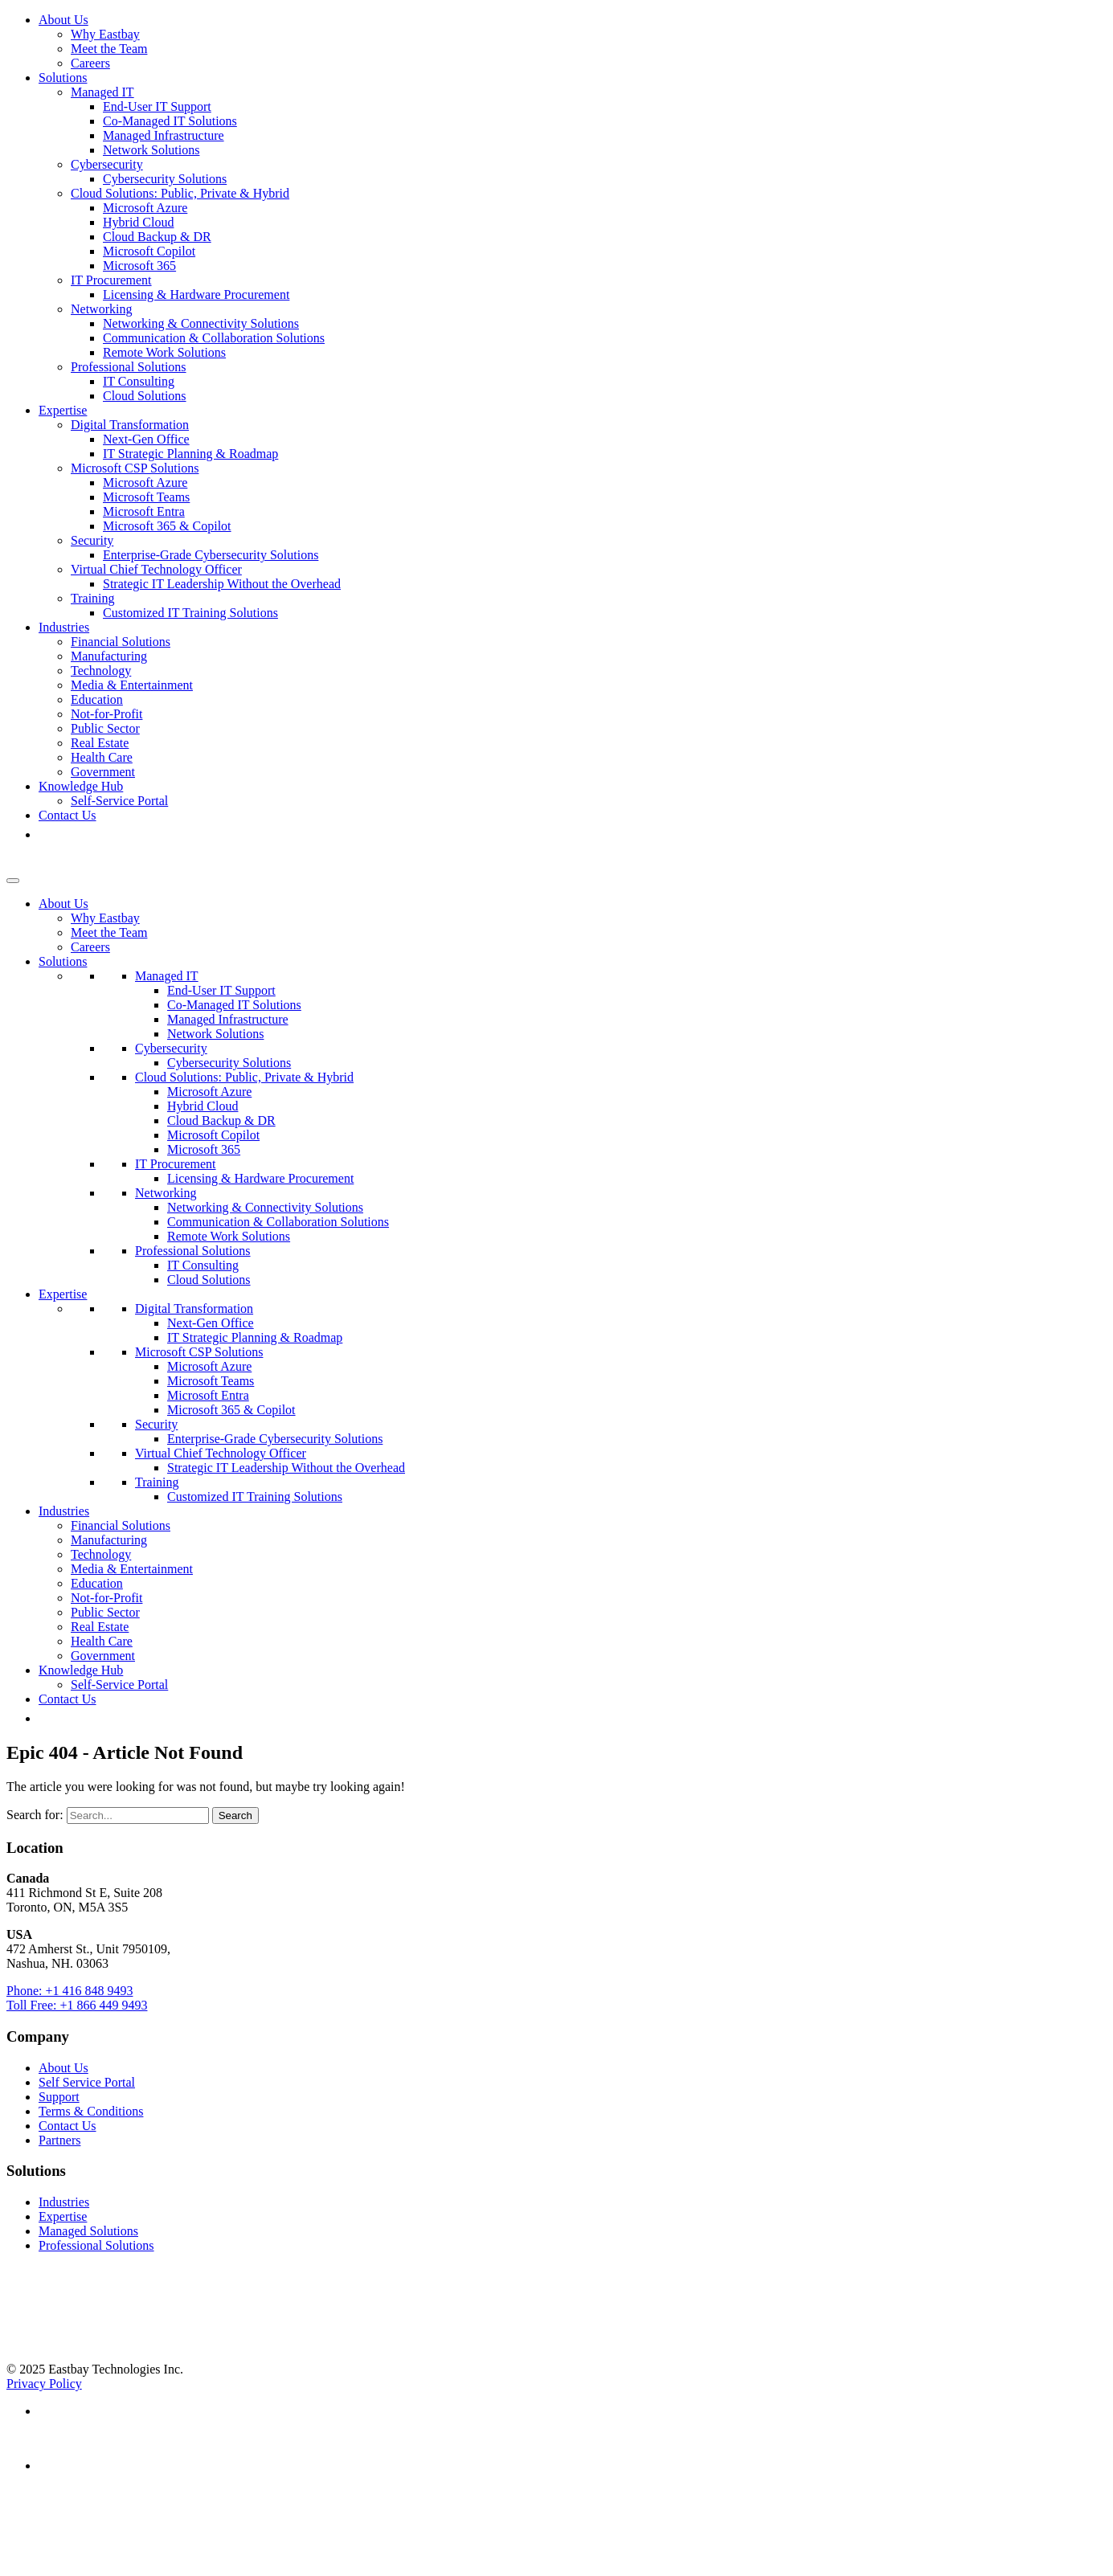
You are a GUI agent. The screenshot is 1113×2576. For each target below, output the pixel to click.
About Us (63, 20)
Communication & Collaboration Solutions (214, 338)
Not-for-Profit (106, 714)
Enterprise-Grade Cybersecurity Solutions (210, 555)
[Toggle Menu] (12, 880)
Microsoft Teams (146, 497)
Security (92, 540)
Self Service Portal (87, 2082)
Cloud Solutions (144, 396)
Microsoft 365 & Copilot (167, 526)
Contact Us (67, 815)
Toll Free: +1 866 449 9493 (76, 2005)
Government (103, 772)
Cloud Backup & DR (157, 236)
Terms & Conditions (91, 2111)
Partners (59, 2140)
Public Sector (105, 728)
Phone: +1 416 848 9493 (69, 1990)
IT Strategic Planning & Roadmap (190, 453)
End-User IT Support (157, 106)
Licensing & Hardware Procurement (196, 294)
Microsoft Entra (144, 511)
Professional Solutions (128, 367)
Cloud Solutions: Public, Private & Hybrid (180, 193)
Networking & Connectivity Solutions (201, 323)
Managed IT (102, 92)
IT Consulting (138, 381)
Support (59, 2097)
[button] (47, 834)
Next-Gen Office (146, 439)
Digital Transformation (130, 424)
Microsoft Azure (145, 208)
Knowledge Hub (81, 786)
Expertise (63, 410)
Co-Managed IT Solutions (170, 121)
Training (93, 598)
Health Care (102, 757)
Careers (90, 63)
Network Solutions (151, 150)
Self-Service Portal (119, 801)
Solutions (63, 77)
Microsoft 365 (139, 265)
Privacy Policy (44, 2383)
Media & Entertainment (132, 685)
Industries (64, 627)
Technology (101, 670)
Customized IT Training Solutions (190, 612)
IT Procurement (111, 280)
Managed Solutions (88, 2231)
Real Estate (100, 743)
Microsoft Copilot (149, 251)
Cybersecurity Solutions (165, 179)
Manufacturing (109, 656)
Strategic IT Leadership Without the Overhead (222, 584)
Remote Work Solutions (164, 352)
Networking (101, 309)
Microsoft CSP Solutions (134, 468)
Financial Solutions (120, 641)
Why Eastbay (105, 34)
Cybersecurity (107, 164)
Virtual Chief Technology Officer (156, 569)
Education (97, 699)
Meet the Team (109, 48)
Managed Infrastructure (163, 135)
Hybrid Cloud (138, 222)
